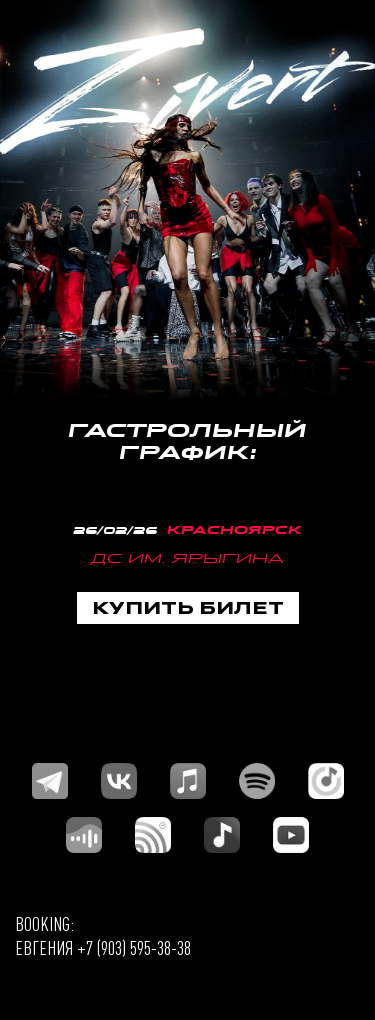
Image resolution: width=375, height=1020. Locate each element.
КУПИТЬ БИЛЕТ (188, 607)
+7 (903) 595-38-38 (134, 947)
